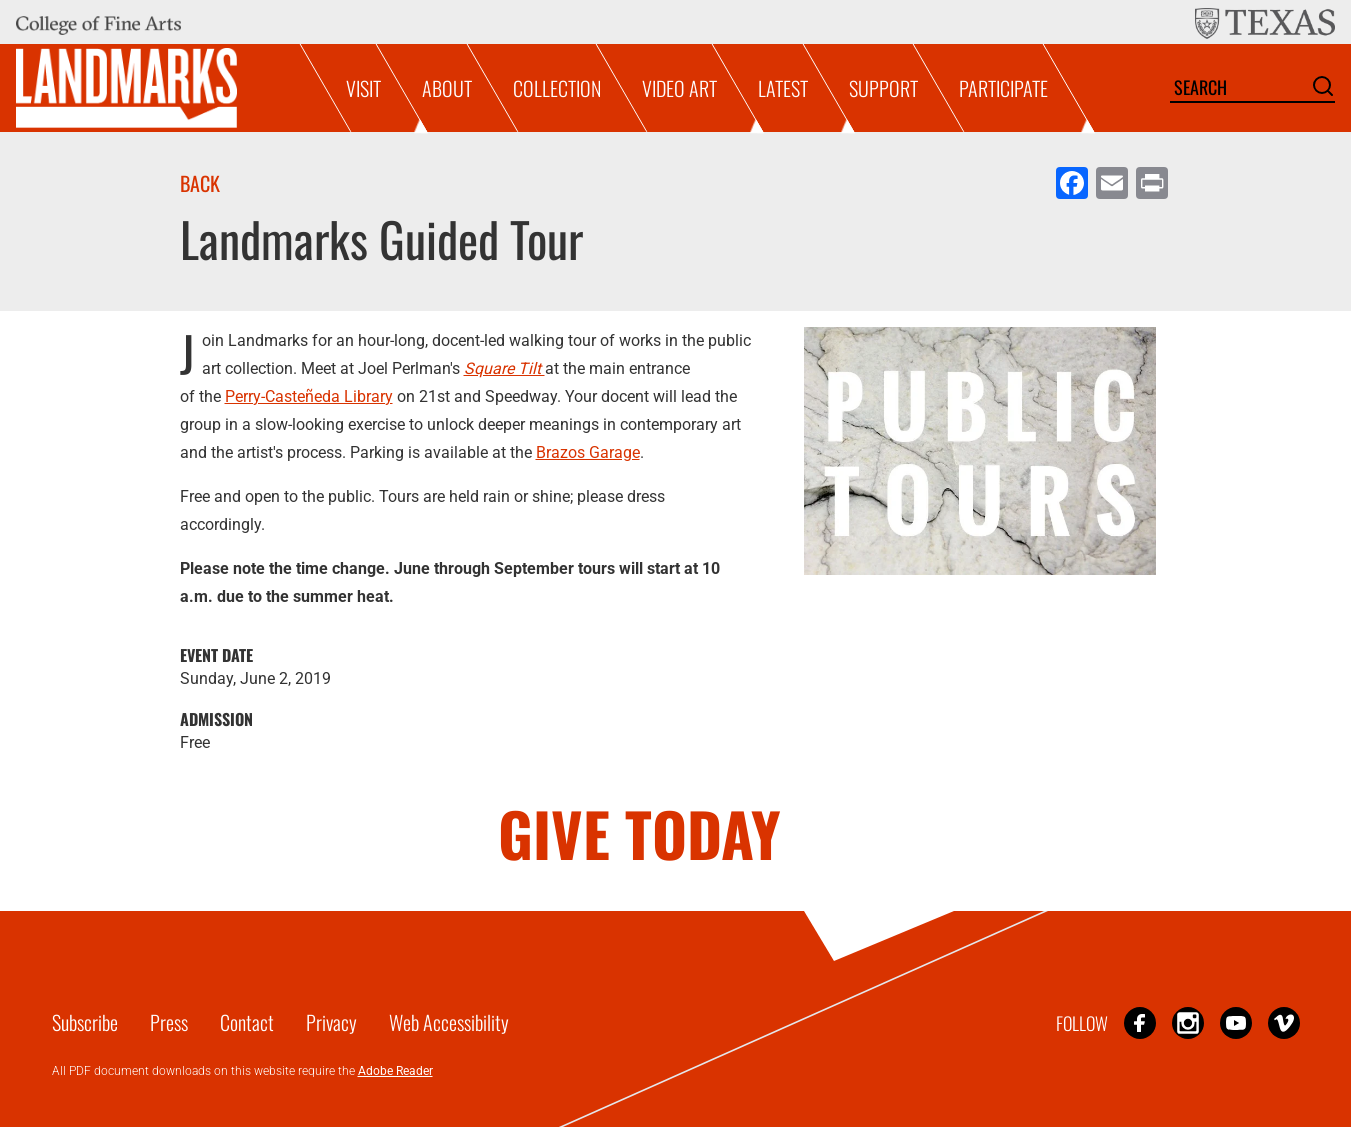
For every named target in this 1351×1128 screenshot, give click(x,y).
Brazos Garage (588, 452)
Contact (247, 1022)
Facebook (1140, 1022)
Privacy (331, 1022)
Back (200, 183)
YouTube (1236, 1022)
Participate (1003, 88)
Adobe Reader (395, 1071)
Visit (363, 88)
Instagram (1188, 1022)
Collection (557, 88)
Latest (783, 88)
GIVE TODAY (639, 832)
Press (169, 1022)
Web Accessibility (449, 1022)
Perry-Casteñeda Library (309, 396)
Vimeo (1284, 1022)
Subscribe (85, 1022)
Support (883, 88)
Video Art (679, 88)
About (447, 88)
